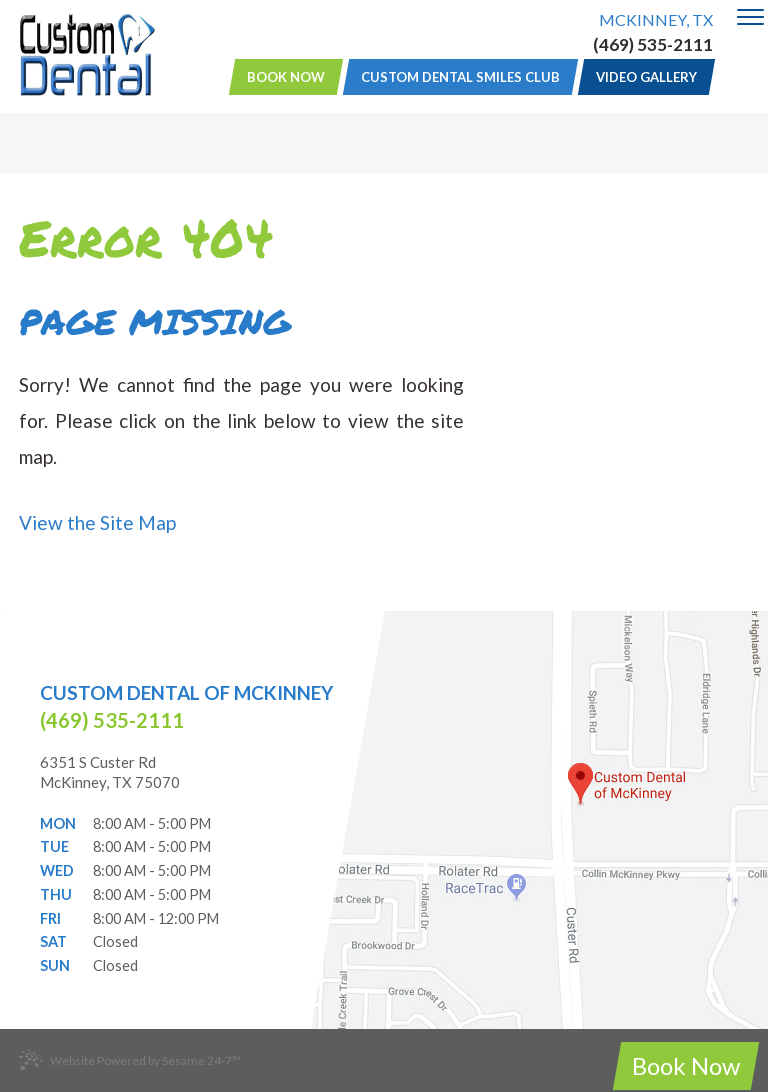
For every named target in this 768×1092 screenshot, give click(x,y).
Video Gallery (646, 77)
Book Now (286, 77)
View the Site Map (97, 522)
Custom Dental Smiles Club (460, 77)
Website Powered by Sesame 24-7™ (130, 1060)
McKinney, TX (656, 20)
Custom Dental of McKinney (186, 692)
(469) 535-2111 (653, 45)
